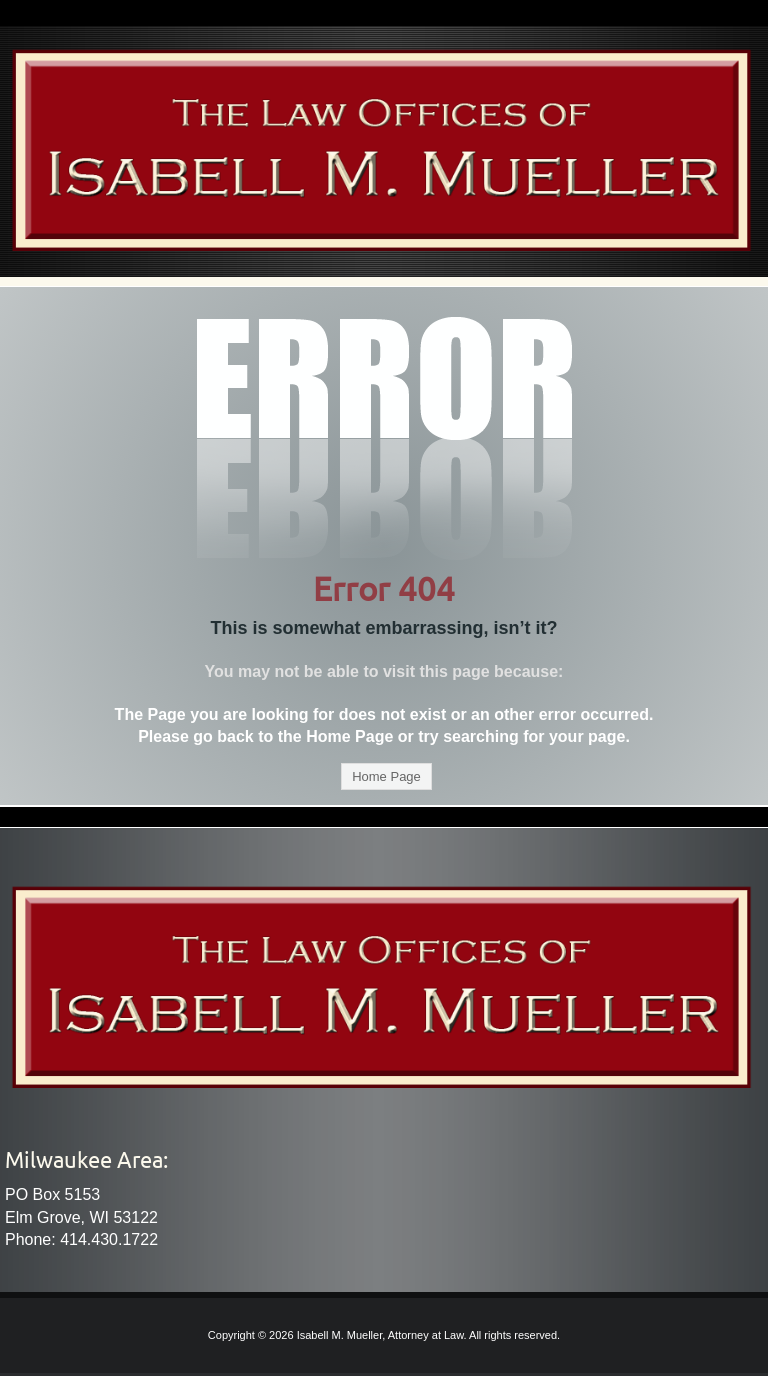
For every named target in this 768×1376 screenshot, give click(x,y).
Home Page (386, 776)
